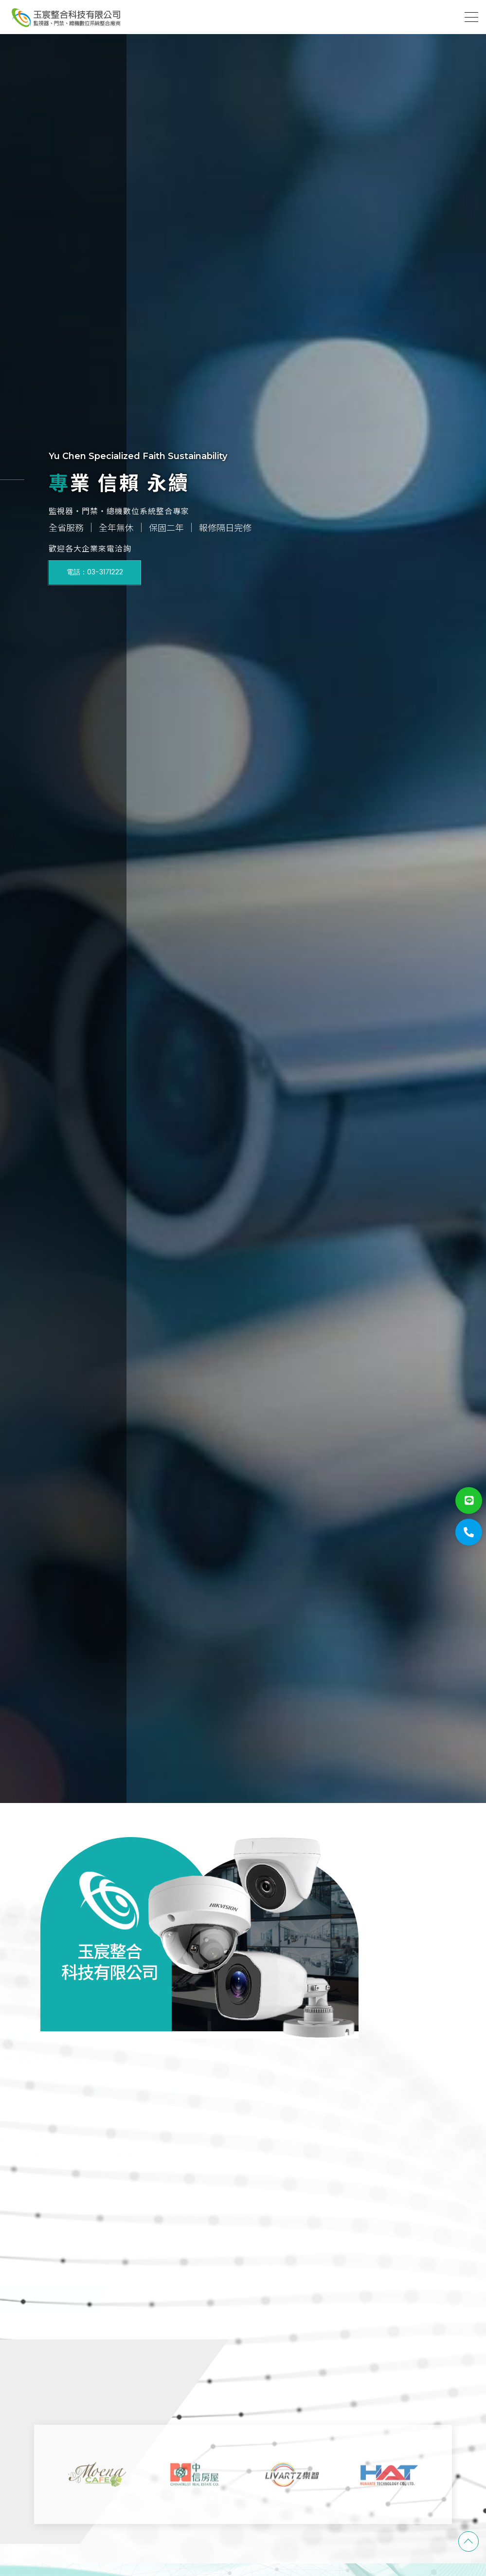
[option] (243, 901)
